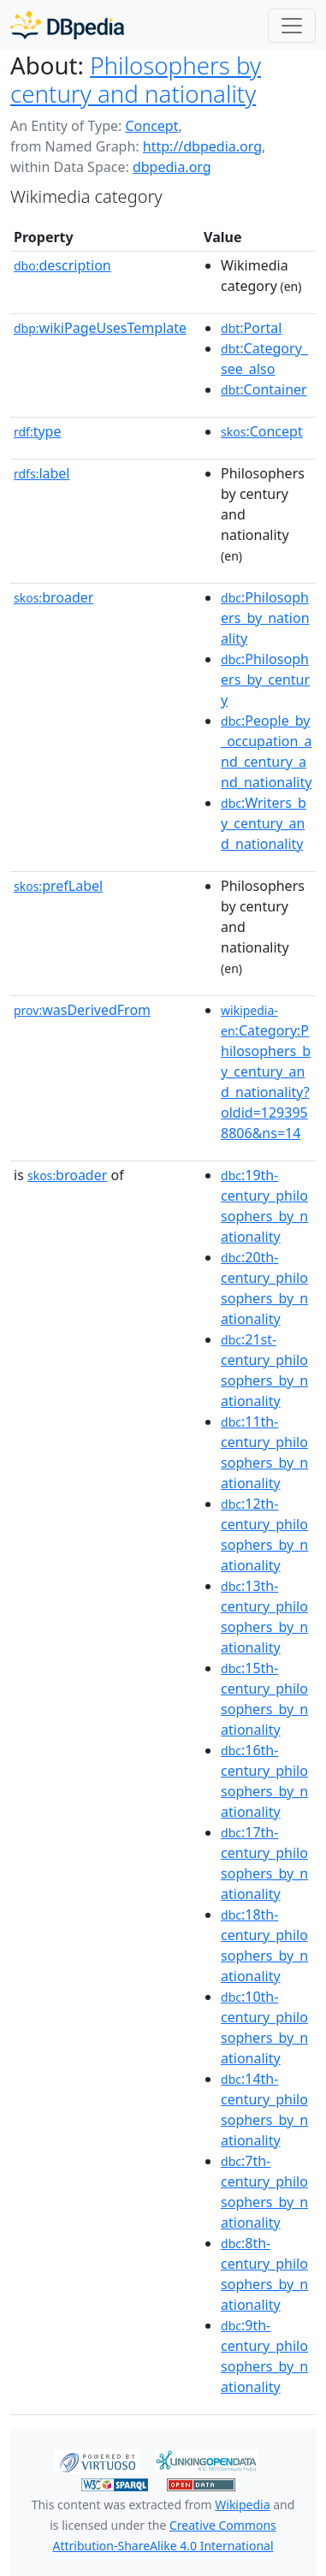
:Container (264, 389)
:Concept (262, 431)
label (42, 473)
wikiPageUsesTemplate (100, 327)
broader (53, 597)
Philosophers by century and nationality (135, 79)
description (62, 265)
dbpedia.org (172, 166)
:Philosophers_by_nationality (265, 618)
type (38, 431)
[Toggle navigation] (292, 26)
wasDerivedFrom (82, 1009)
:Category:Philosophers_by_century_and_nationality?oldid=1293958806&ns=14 (266, 1072)
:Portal (251, 327)
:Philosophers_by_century (265, 679)
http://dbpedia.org (202, 146)
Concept (151, 125)
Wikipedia (242, 2504)
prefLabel (58, 885)
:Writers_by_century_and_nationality (263, 823)
